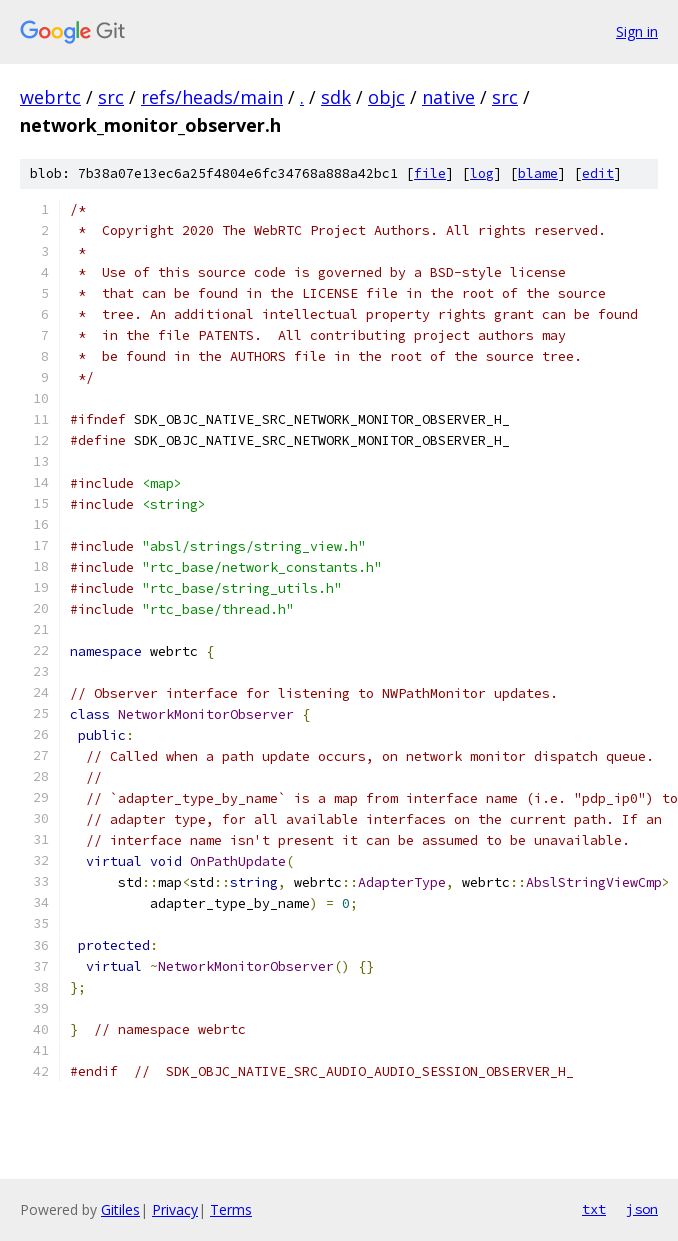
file (430, 173)
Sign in (637, 31)
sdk (336, 97)
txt (594, 1209)
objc (386, 97)
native (448, 97)
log (482, 173)
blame (538, 173)
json (642, 1209)
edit (598, 173)
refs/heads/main (212, 97)
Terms (231, 1209)
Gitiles (120, 1209)
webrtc (50, 97)
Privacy (175, 1209)
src (111, 97)
